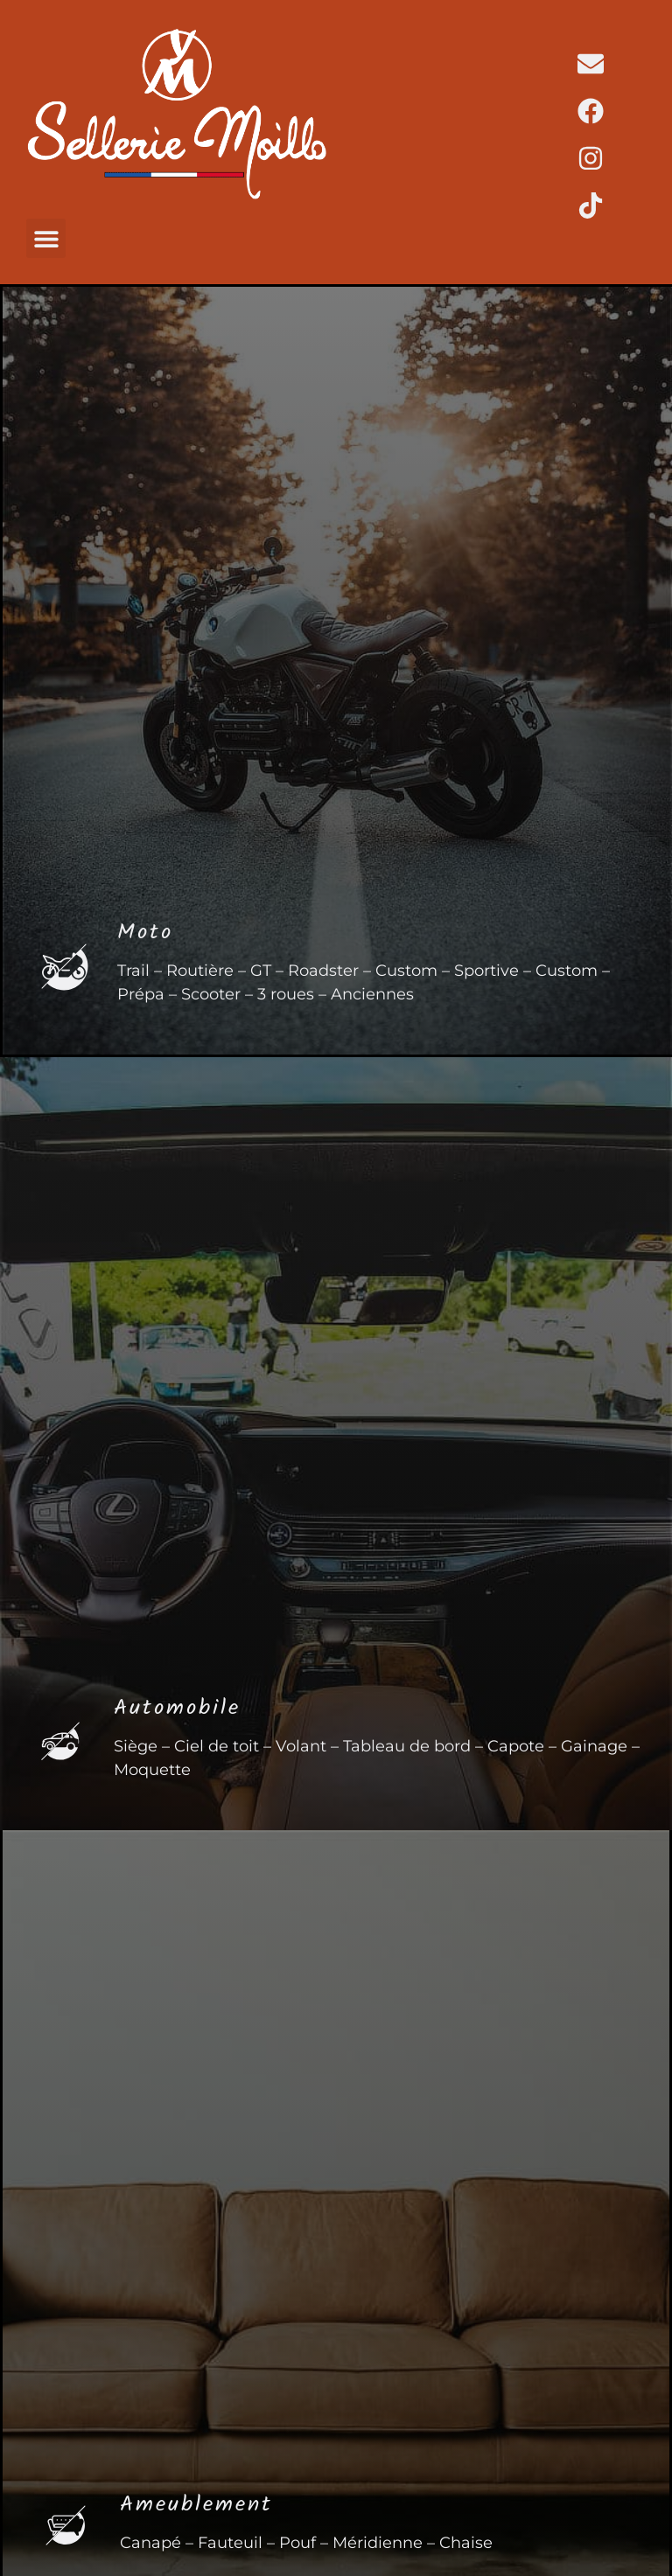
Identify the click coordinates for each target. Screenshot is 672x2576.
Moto (145, 934)
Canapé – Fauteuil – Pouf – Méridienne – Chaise (306, 2542)
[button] (46, 238)
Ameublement (196, 2507)
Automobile (177, 1710)
